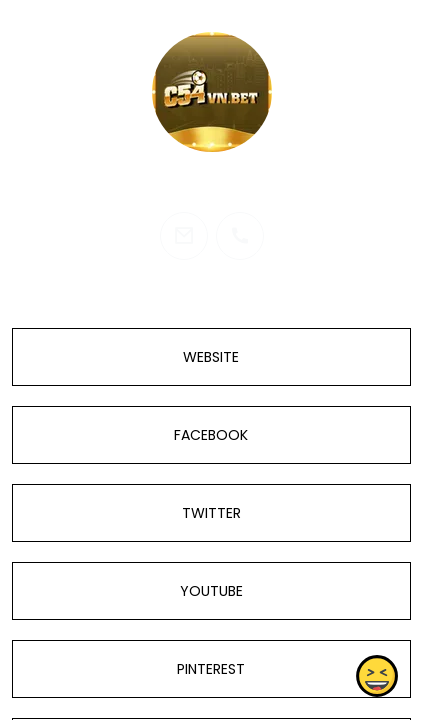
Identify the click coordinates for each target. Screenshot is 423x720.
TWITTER (211, 513)
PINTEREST (211, 669)
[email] (184, 236)
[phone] (240, 236)
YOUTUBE (211, 591)
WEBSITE (211, 357)
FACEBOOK (211, 435)
